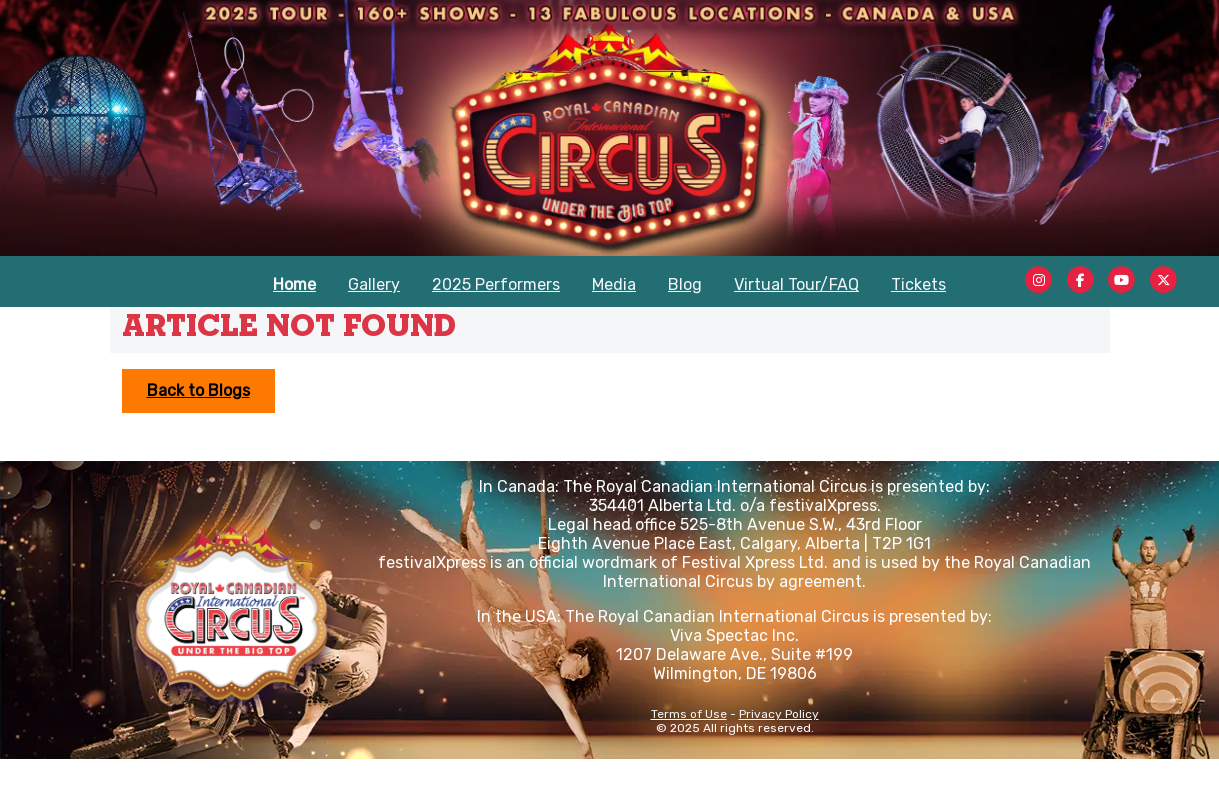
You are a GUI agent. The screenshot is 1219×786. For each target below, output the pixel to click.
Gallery (374, 284)
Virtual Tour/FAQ (796, 284)
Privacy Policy (779, 714)
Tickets (918, 284)
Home (294, 284)
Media (614, 284)
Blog (685, 284)
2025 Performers (496, 284)
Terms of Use (689, 714)
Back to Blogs (198, 390)
